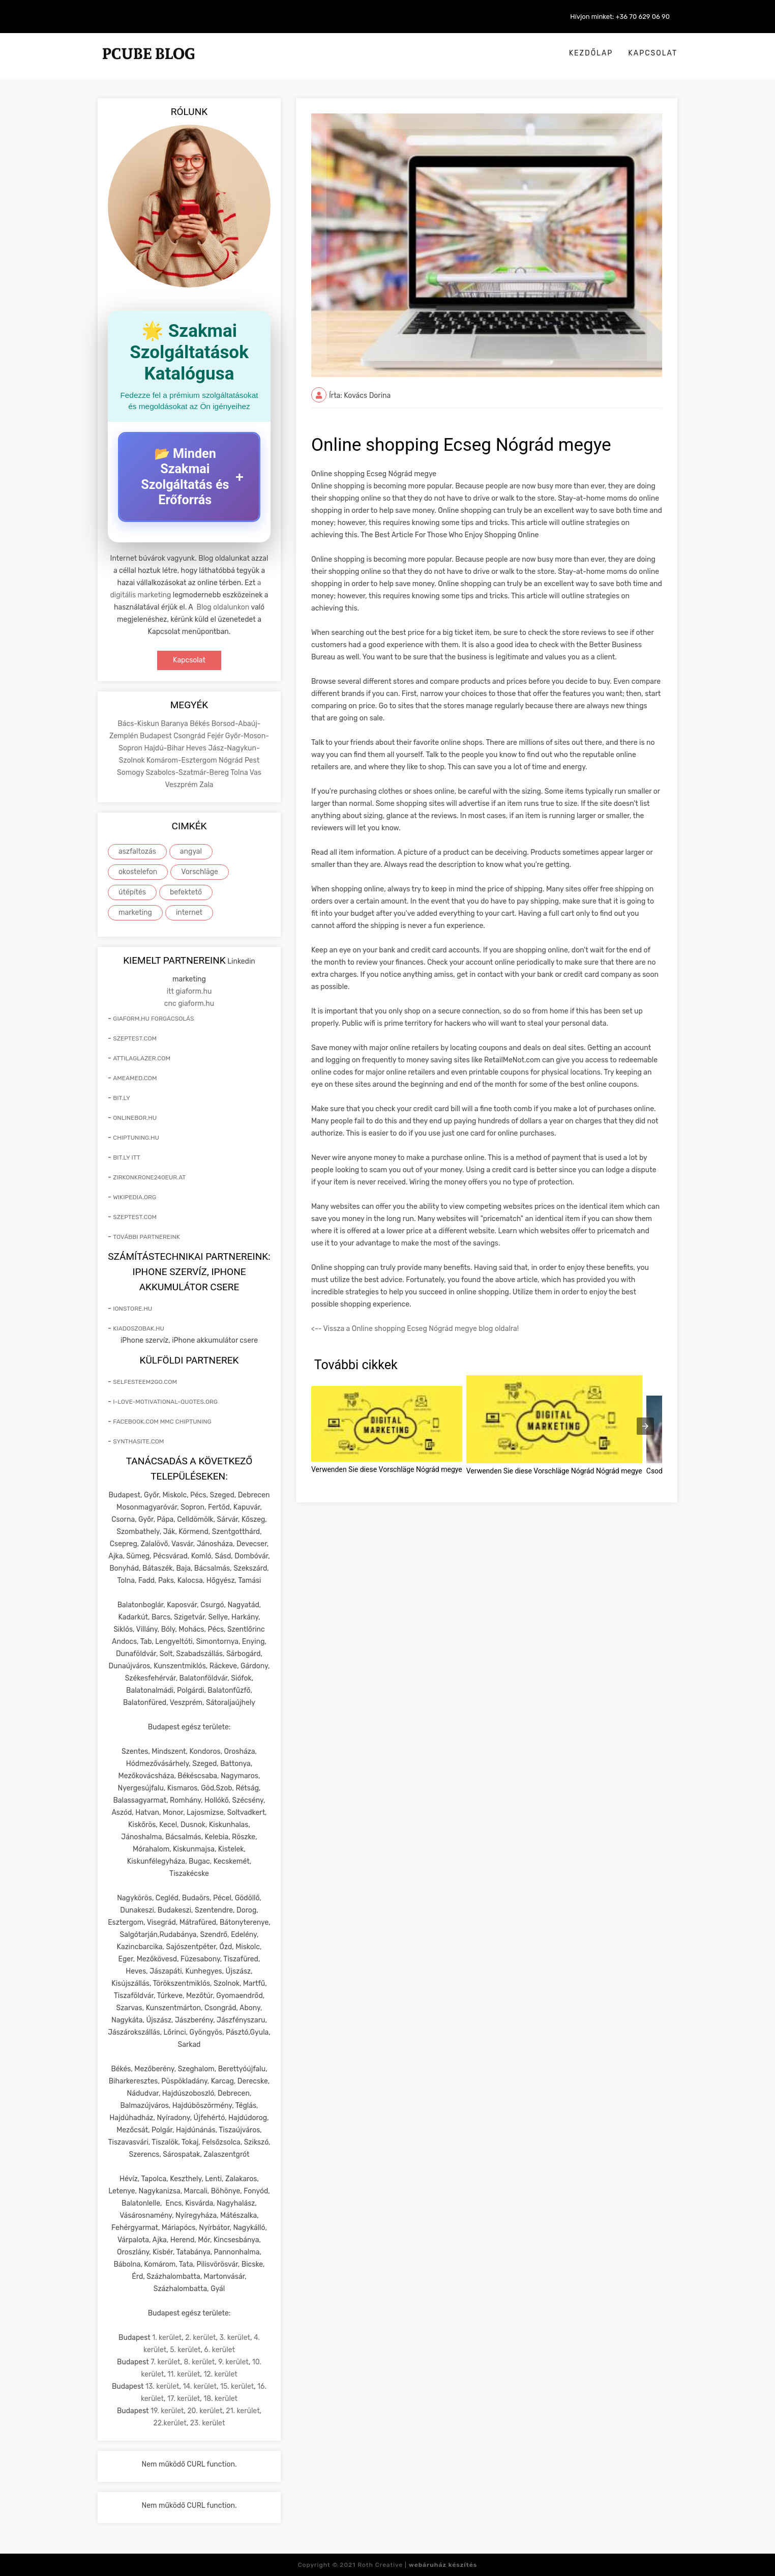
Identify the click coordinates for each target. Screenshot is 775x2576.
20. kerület (204, 2411)
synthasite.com (138, 1441)
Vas (255, 772)
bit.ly (121, 1098)
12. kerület (220, 2374)
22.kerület (170, 2423)
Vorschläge (199, 871)
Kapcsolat (652, 53)
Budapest (156, 736)
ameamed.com (135, 1078)
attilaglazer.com (141, 1058)
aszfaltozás (137, 851)
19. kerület (167, 2411)
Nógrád (232, 760)
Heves (197, 748)
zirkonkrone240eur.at (149, 1177)
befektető (186, 892)
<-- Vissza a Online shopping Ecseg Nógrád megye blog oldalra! (415, 1328)
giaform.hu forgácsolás (153, 1018)
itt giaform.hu (189, 991)
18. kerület (220, 2398)
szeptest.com (135, 1038)
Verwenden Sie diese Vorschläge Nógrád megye (386, 1469)
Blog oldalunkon (223, 607)
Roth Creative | (417, 2564)
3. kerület (234, 2337)
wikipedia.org (134, 1197)
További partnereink (146, 1236)
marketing (135, 912)
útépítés (132, 892)
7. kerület (165, 2362)
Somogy (131, 772)
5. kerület (185, 2350)
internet (189, 912)
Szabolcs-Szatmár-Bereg (187, 772)
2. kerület (200, 2337)
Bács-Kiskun (139, 723)
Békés (200, 723)
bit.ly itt (126, 1157)
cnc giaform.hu (189, 1003)
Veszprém (182, 784)
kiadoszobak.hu (138, 1328)
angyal (191, 851)
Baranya (175, 723)
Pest (252, 760)
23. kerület (207, 2423)
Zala (206, 784)
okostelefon (137, 871)
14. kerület (200, 2386)
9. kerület (233, 2362)
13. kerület (162, 2386)
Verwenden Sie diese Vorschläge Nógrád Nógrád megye (554, 1471)
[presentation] (645, 1426)
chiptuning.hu (136, 1137)
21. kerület (242, 2411)
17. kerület (183, 2398)
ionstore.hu (132, 1308)
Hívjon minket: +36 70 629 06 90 (620, 16)
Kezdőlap (591, 53)
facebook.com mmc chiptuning (162, 1421)
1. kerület (167, 2337)
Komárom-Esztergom (182, 760)
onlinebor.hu (135, 1117)
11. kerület (183, 2374)
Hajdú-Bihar (165, 748)
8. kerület (199, 2362)
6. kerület (219, 2350)
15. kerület (237, 2386)
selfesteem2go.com (145, 1381)
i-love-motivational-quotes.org (165, 1401)
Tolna (239, 772)
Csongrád (190, 736)
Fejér (216, 736)
